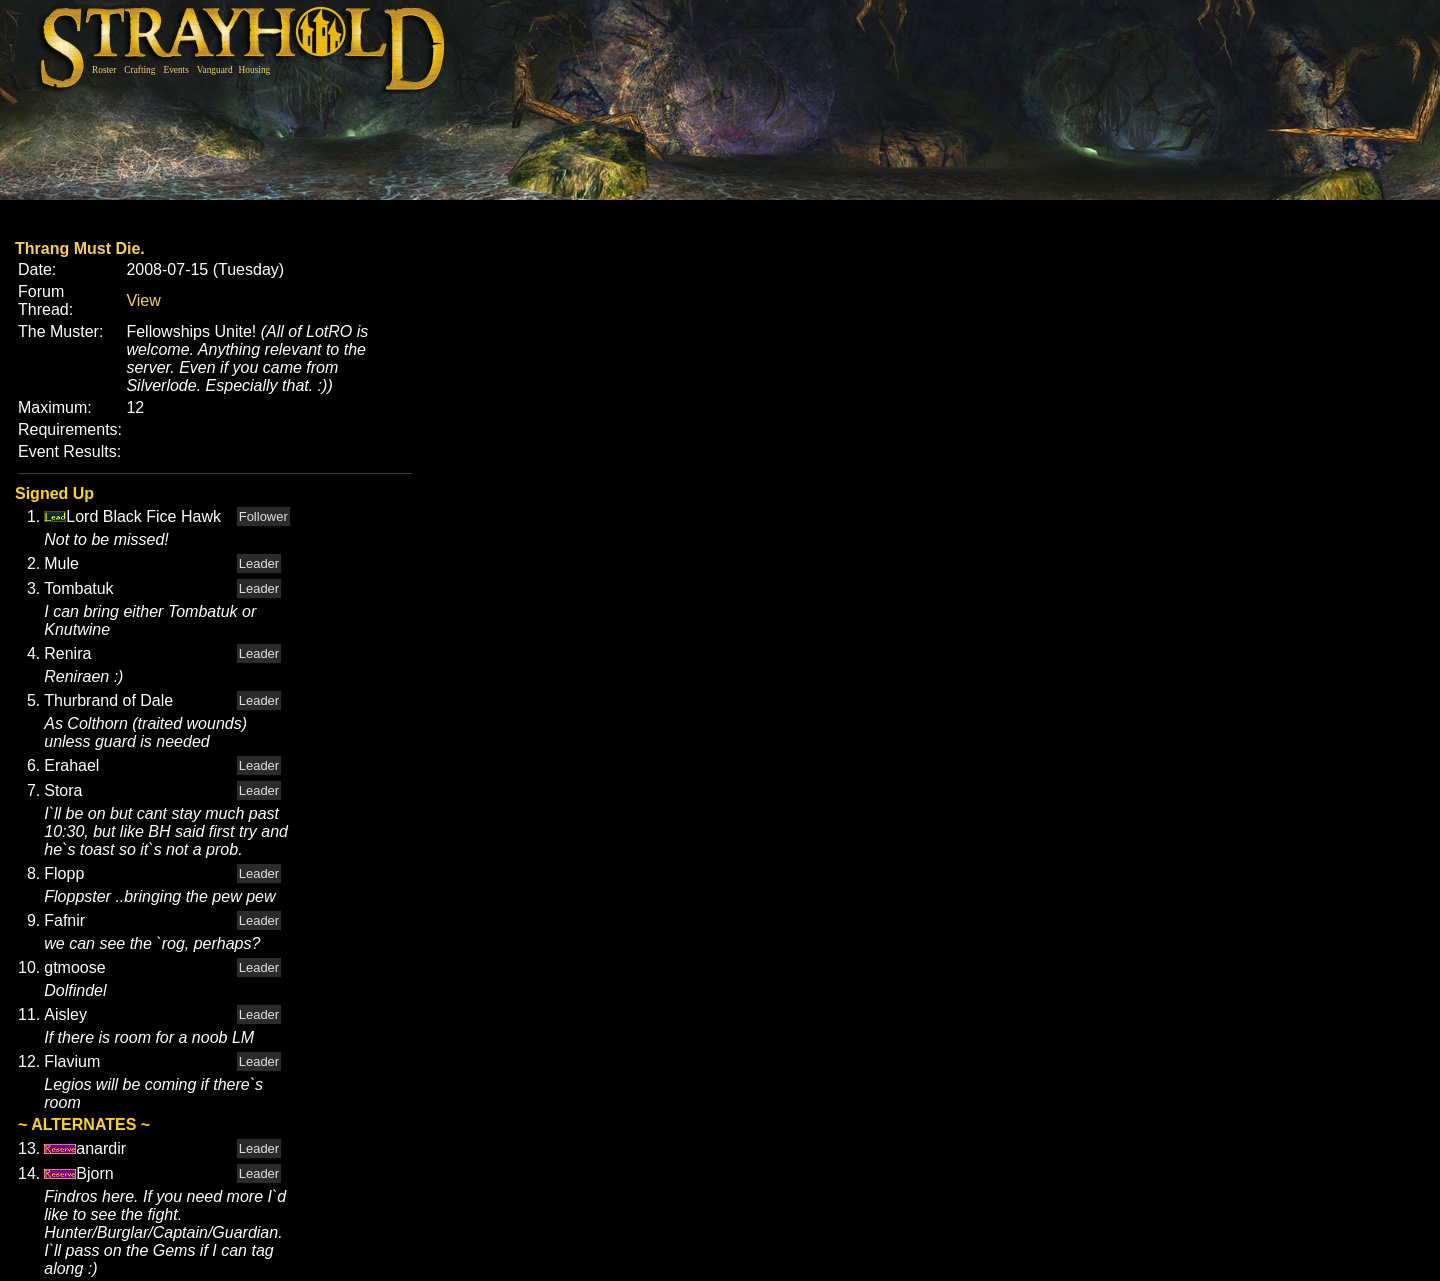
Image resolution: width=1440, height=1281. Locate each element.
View (143, 300)
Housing (255, 70)
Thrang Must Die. (80, 248)
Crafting (139, 70)
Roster (104, 70)
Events (175, 70)
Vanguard (215, 70)
